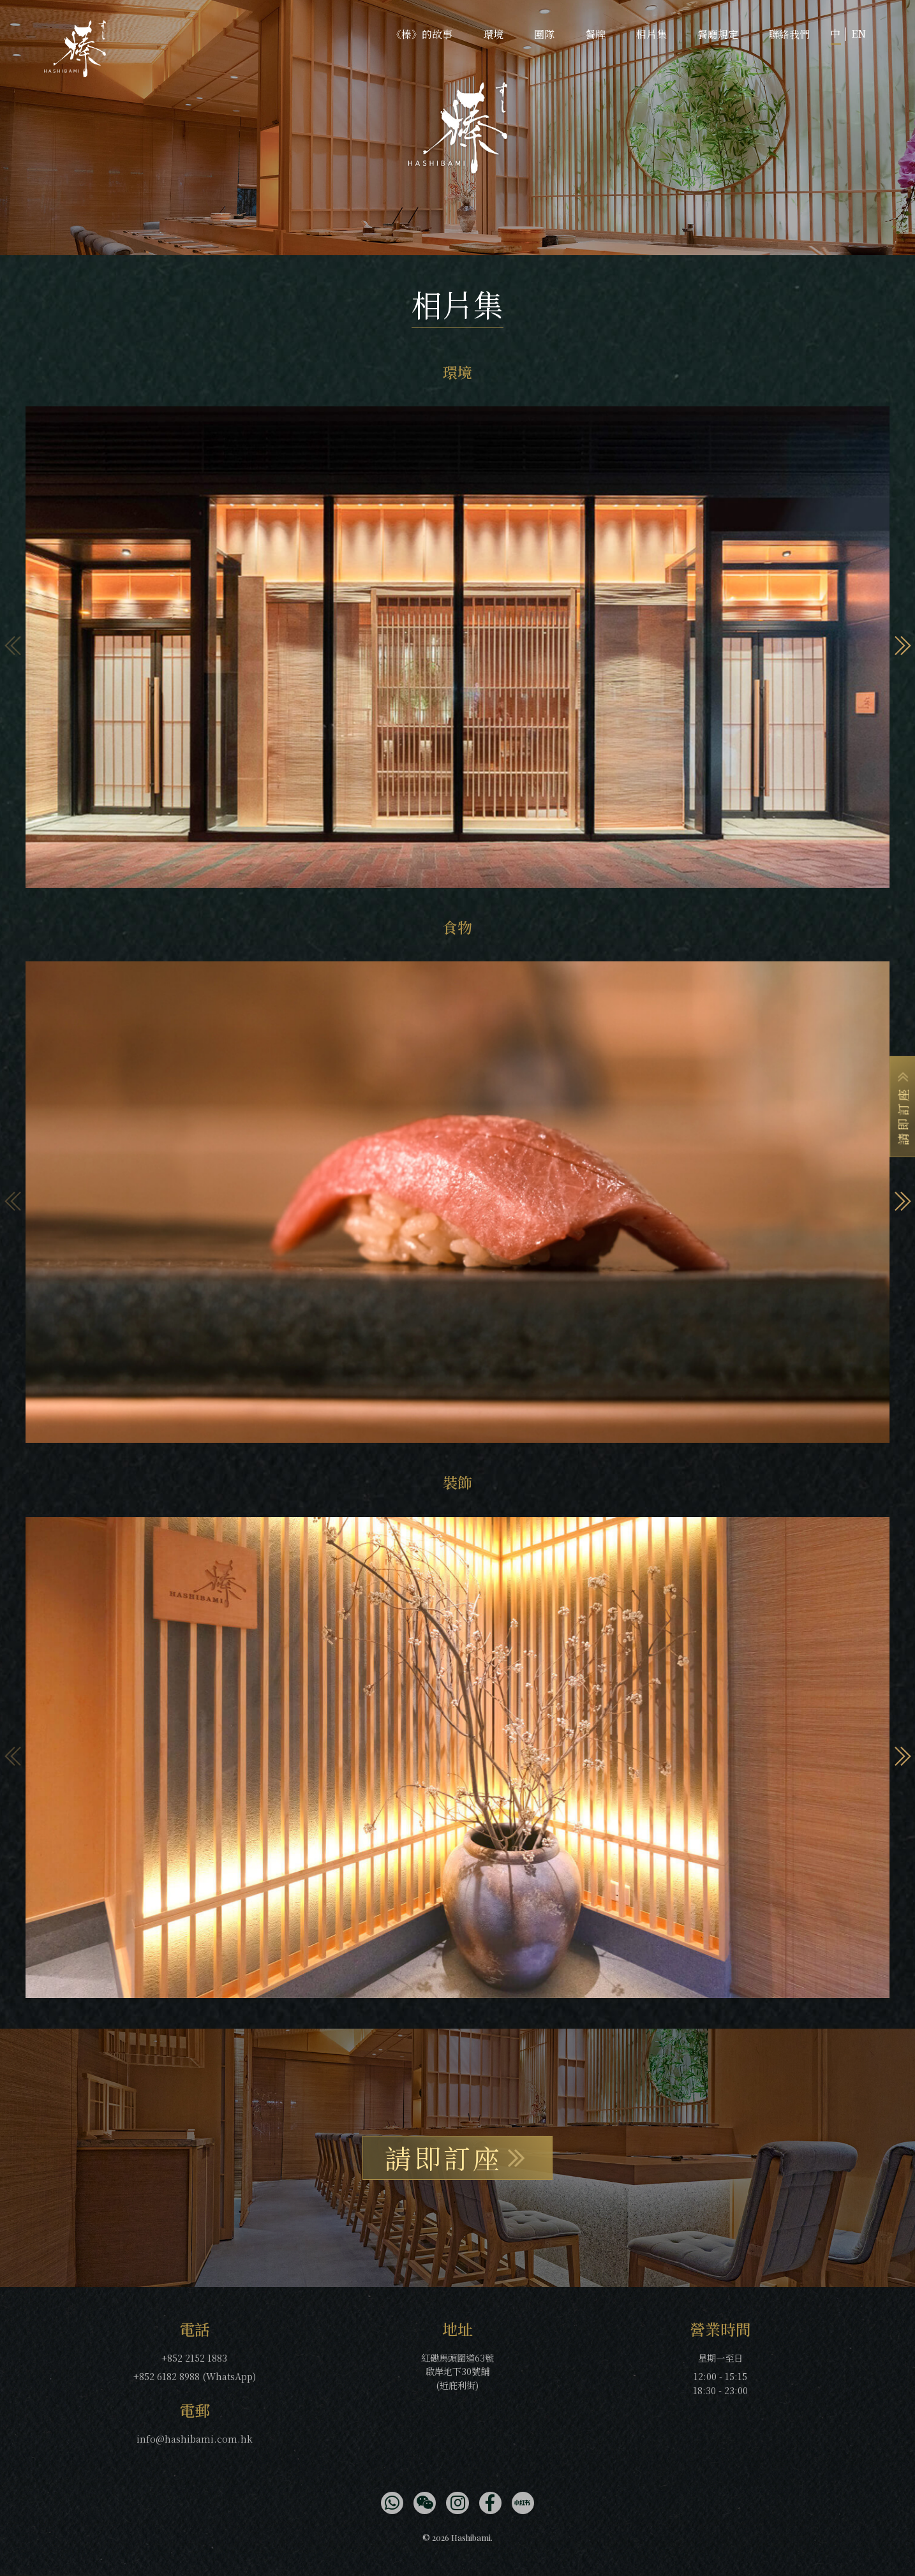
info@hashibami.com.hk (195, 2438)
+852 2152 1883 (194, 2357)
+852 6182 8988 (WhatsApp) (194, 2376)
